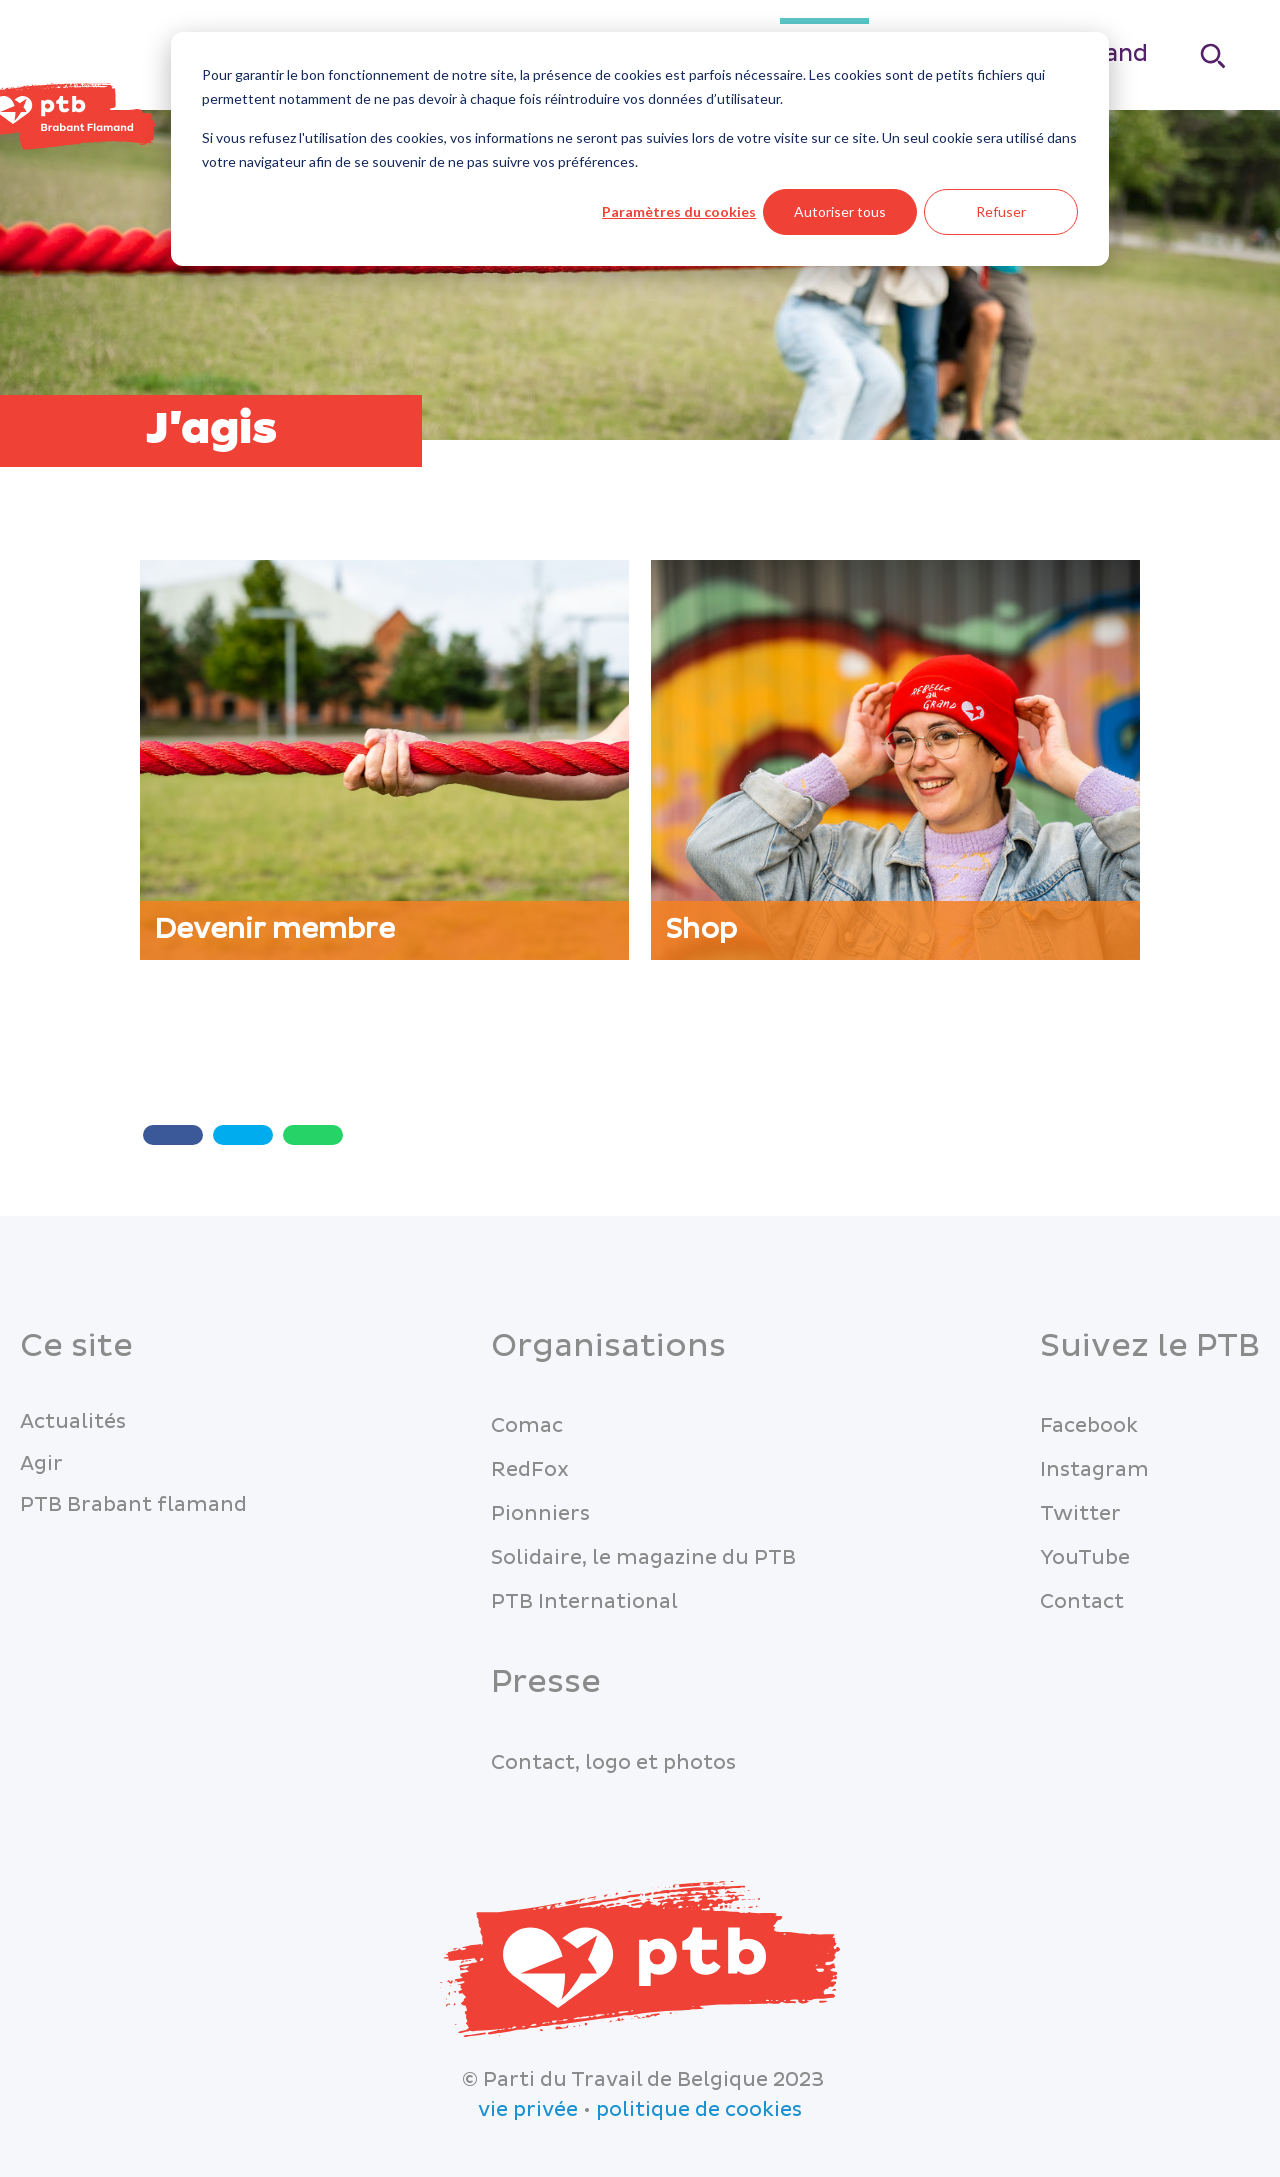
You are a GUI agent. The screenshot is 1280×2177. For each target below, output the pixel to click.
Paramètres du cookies (679, 211)
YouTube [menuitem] (1085, 1558)
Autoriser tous (840, 211)
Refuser (1001, 211)
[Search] (1214, 55)
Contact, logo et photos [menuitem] (613, 1763)
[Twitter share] (243, 1135)
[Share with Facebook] (173, 1135)
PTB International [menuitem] (584, 1602)
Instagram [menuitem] (1094, 1470)
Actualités (73, 1422)
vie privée (528, 2110)
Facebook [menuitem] (1089, 1426)
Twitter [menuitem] (1080, 1514)
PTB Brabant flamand (133, 1505)
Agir (41, 1464)
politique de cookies (699, 2110)
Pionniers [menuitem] (540, 1514)
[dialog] (640, 149)
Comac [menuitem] (527, 1426)
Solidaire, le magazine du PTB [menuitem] (643, 1558)
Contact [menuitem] (1082, 1602)
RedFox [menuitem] (530, 1470)
